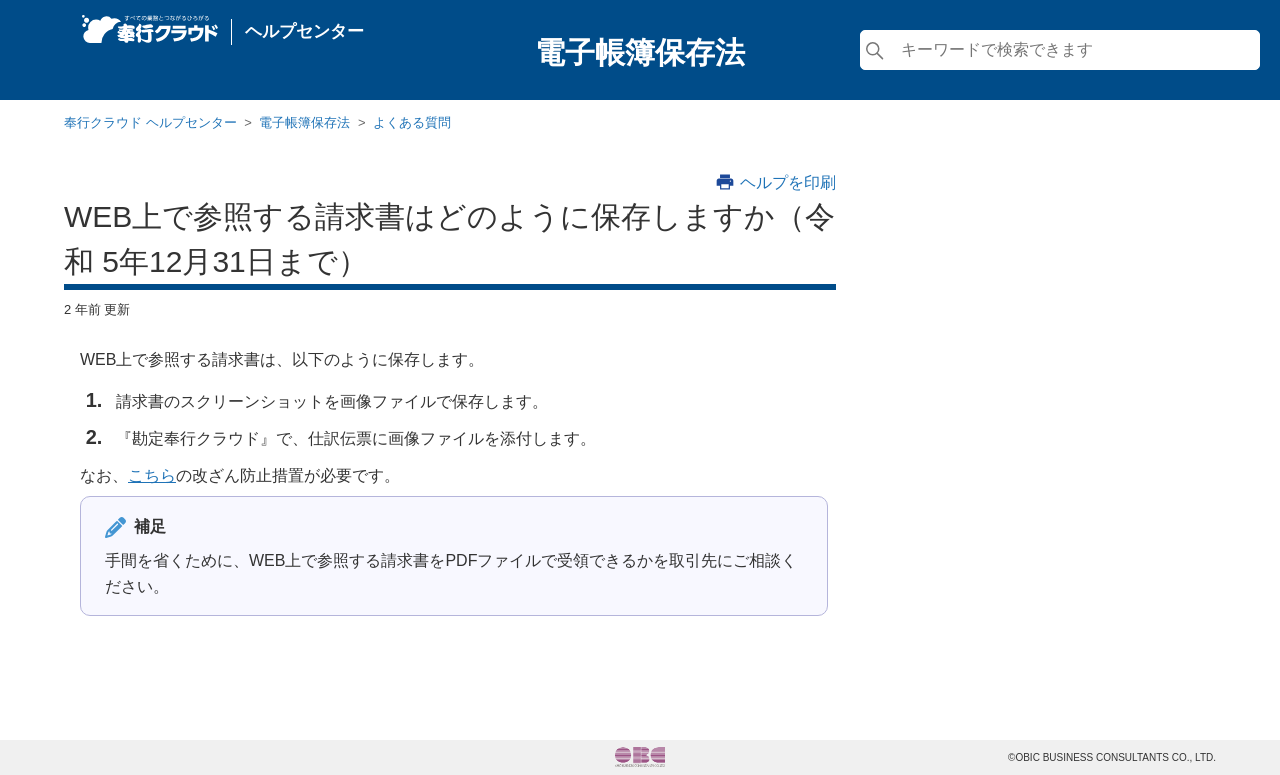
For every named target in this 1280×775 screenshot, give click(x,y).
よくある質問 (412, 122)
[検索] (1060, 50)
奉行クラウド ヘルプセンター (150, 122)
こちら (152, 475)
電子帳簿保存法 (304, 122)
